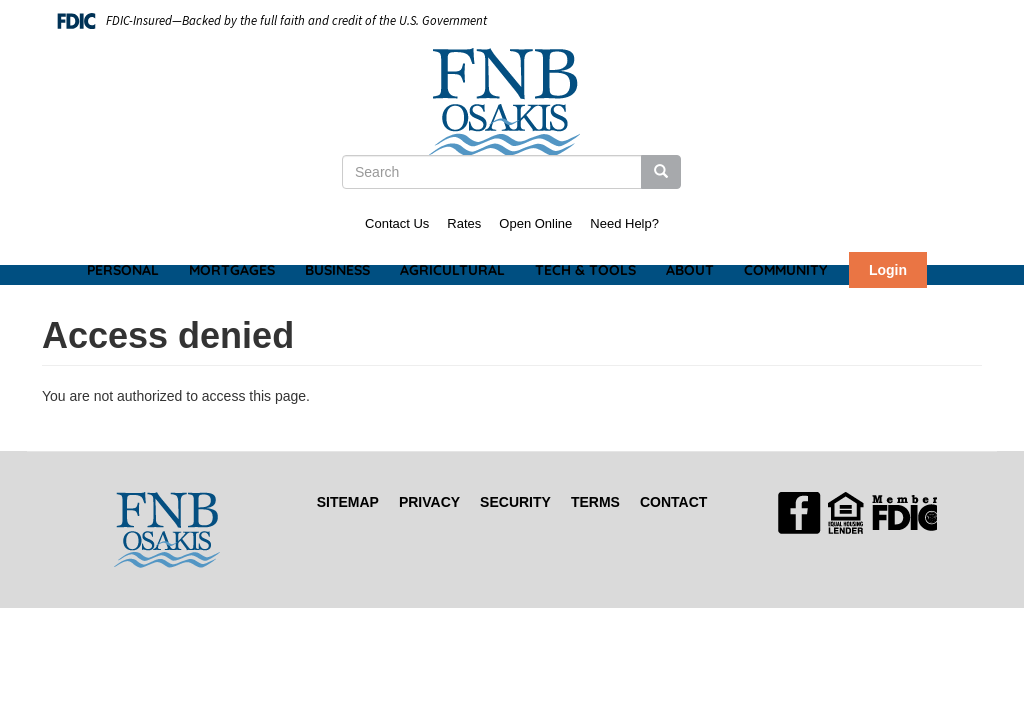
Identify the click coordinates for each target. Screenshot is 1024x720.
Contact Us (397, 223)
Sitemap (348, 502)
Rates (464, 223)
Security (515, 502)
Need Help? (624, 223)
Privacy (429, 502)
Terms (595, 502)
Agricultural (452, 270)
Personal (123, 270)
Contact (673, 502)
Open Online (535, 223)
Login (888, 270)
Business (337, 270)
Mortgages (232, 270)
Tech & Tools (585, 270)
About (690, 270)
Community (785, 270)
